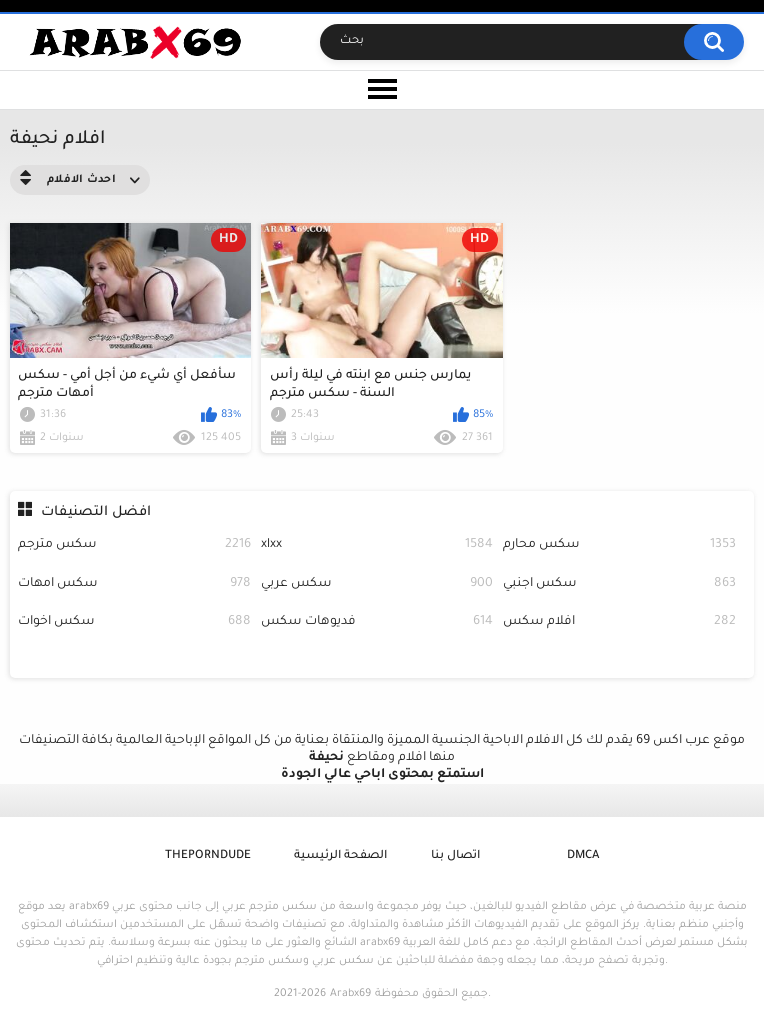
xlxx (377, 545)
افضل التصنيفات (96, 512)
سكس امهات (134, 584)
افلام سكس (619, 622)
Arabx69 (350, 994)
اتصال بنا (455, 856)
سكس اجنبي (619, 584)
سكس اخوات (134, 622)
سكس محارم (619, 545)
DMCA (583, 856)
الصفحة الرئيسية (340, 856)
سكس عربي (377, 584)
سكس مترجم (134, 545)
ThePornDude (208, 856)
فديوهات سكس (377, 622)
